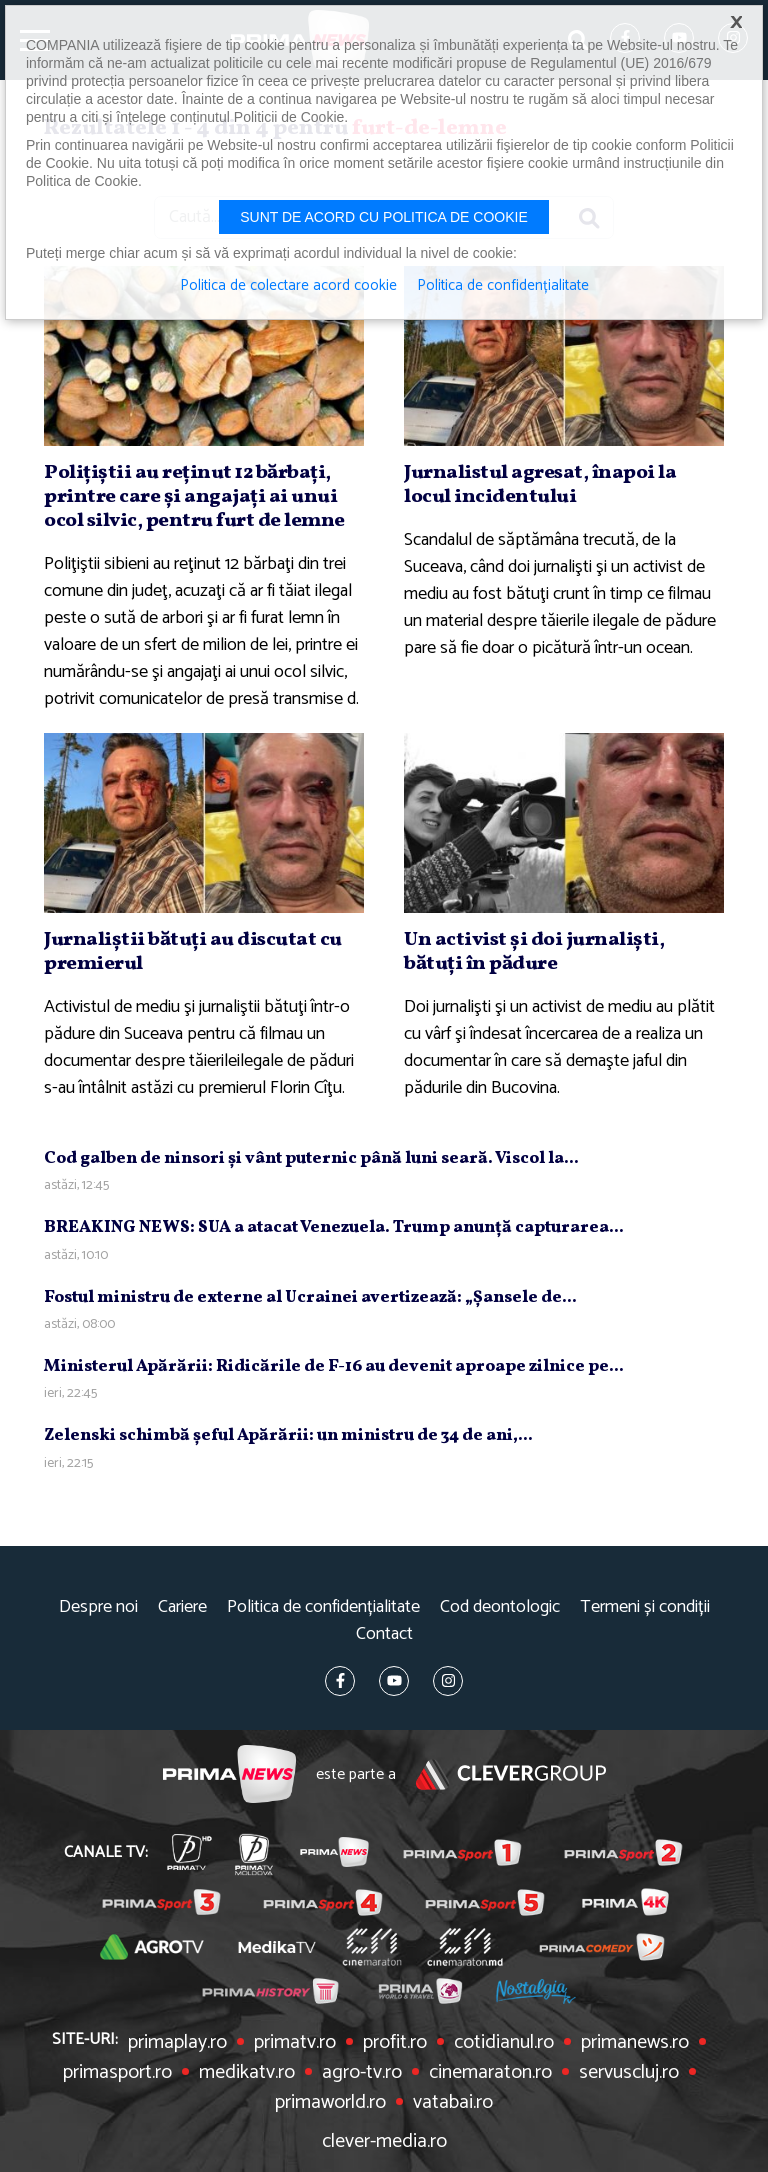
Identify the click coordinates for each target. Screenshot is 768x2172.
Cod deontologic (500, 1607)
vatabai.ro (453, 2103)
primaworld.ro (330, 2103)
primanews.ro (635, 2043)
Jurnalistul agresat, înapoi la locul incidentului (540, 485)
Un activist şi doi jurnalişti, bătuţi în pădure (534, 952)
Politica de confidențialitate (323, 1607)
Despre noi (98, 1607)
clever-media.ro (384, 2142)
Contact (384, 1634)
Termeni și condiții (645, 1607)
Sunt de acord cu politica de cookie (384, 217)
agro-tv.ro (362, 2073)
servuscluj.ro (629, 2073)
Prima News (229, 1774)
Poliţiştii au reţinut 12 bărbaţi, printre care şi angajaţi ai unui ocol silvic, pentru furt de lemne (194, 497)
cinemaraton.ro (490, 2073)
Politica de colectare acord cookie (288, 286)
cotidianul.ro (504, 2043)
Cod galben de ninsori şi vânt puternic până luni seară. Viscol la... (311, 1158)
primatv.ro (295, 2043)
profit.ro (395, 2043)
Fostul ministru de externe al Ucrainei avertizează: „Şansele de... (310, 1297)
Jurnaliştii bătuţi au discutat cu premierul (193, 952)
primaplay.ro (177, 2043)
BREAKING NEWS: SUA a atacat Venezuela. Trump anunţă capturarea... (334, 1227)
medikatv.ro (247, 2073)
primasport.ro (117, 2073)
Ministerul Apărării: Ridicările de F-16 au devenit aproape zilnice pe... (334, 1366)
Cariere (182, 1607)
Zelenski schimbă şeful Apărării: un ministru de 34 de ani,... (288, 1435)
